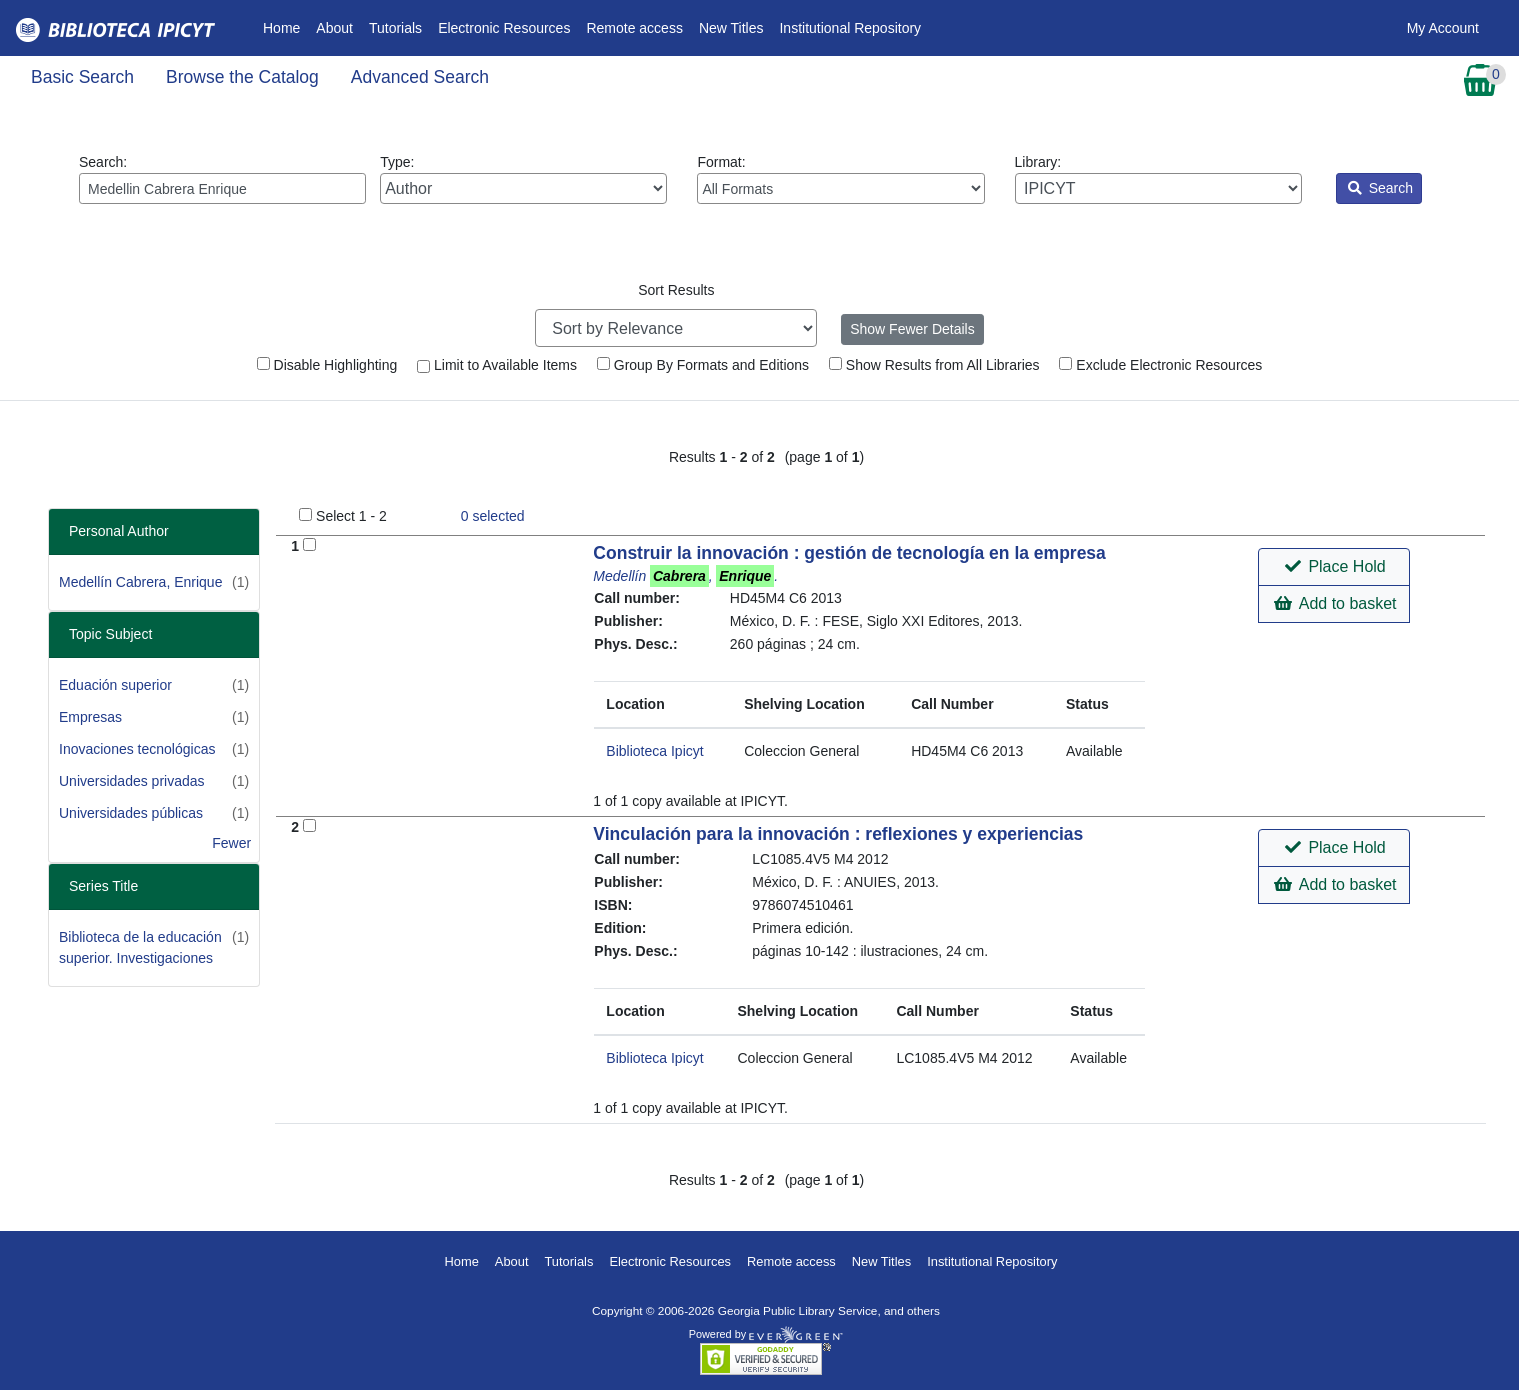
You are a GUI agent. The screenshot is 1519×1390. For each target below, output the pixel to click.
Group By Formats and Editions (703, 365)
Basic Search (82, 77)
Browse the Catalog (242, 77)
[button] (1333, 567)
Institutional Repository (850, 28)
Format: (840, 179)
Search (1380, 188)
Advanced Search (420, 77)
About (334, 28)
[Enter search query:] (222, 188)
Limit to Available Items (497, 365)
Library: (1158, 179)
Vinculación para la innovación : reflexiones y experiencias (838, 834)
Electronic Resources (504, 28)
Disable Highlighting (327, 365)
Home (285, 26)
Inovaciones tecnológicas (137, 749)
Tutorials (395, 28)
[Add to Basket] (309, 544)
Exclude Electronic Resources (1160, 365)
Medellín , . (685, 576)
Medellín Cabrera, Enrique (140, 582)
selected (493, 516)
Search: (222, 179)
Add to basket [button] (1335, 603)
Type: (523, 179)
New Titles (731, 28)
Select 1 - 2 (351, 516)
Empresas (90, 717)
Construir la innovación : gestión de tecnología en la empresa (849, 553)
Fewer (231, 843)
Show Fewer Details (912, 329)
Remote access (634, 28)
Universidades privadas (132, 781)
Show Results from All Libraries (934, 365)
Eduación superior (115, 685)
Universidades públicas (131, 813)
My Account (1443, 28)
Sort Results (676, 290)
